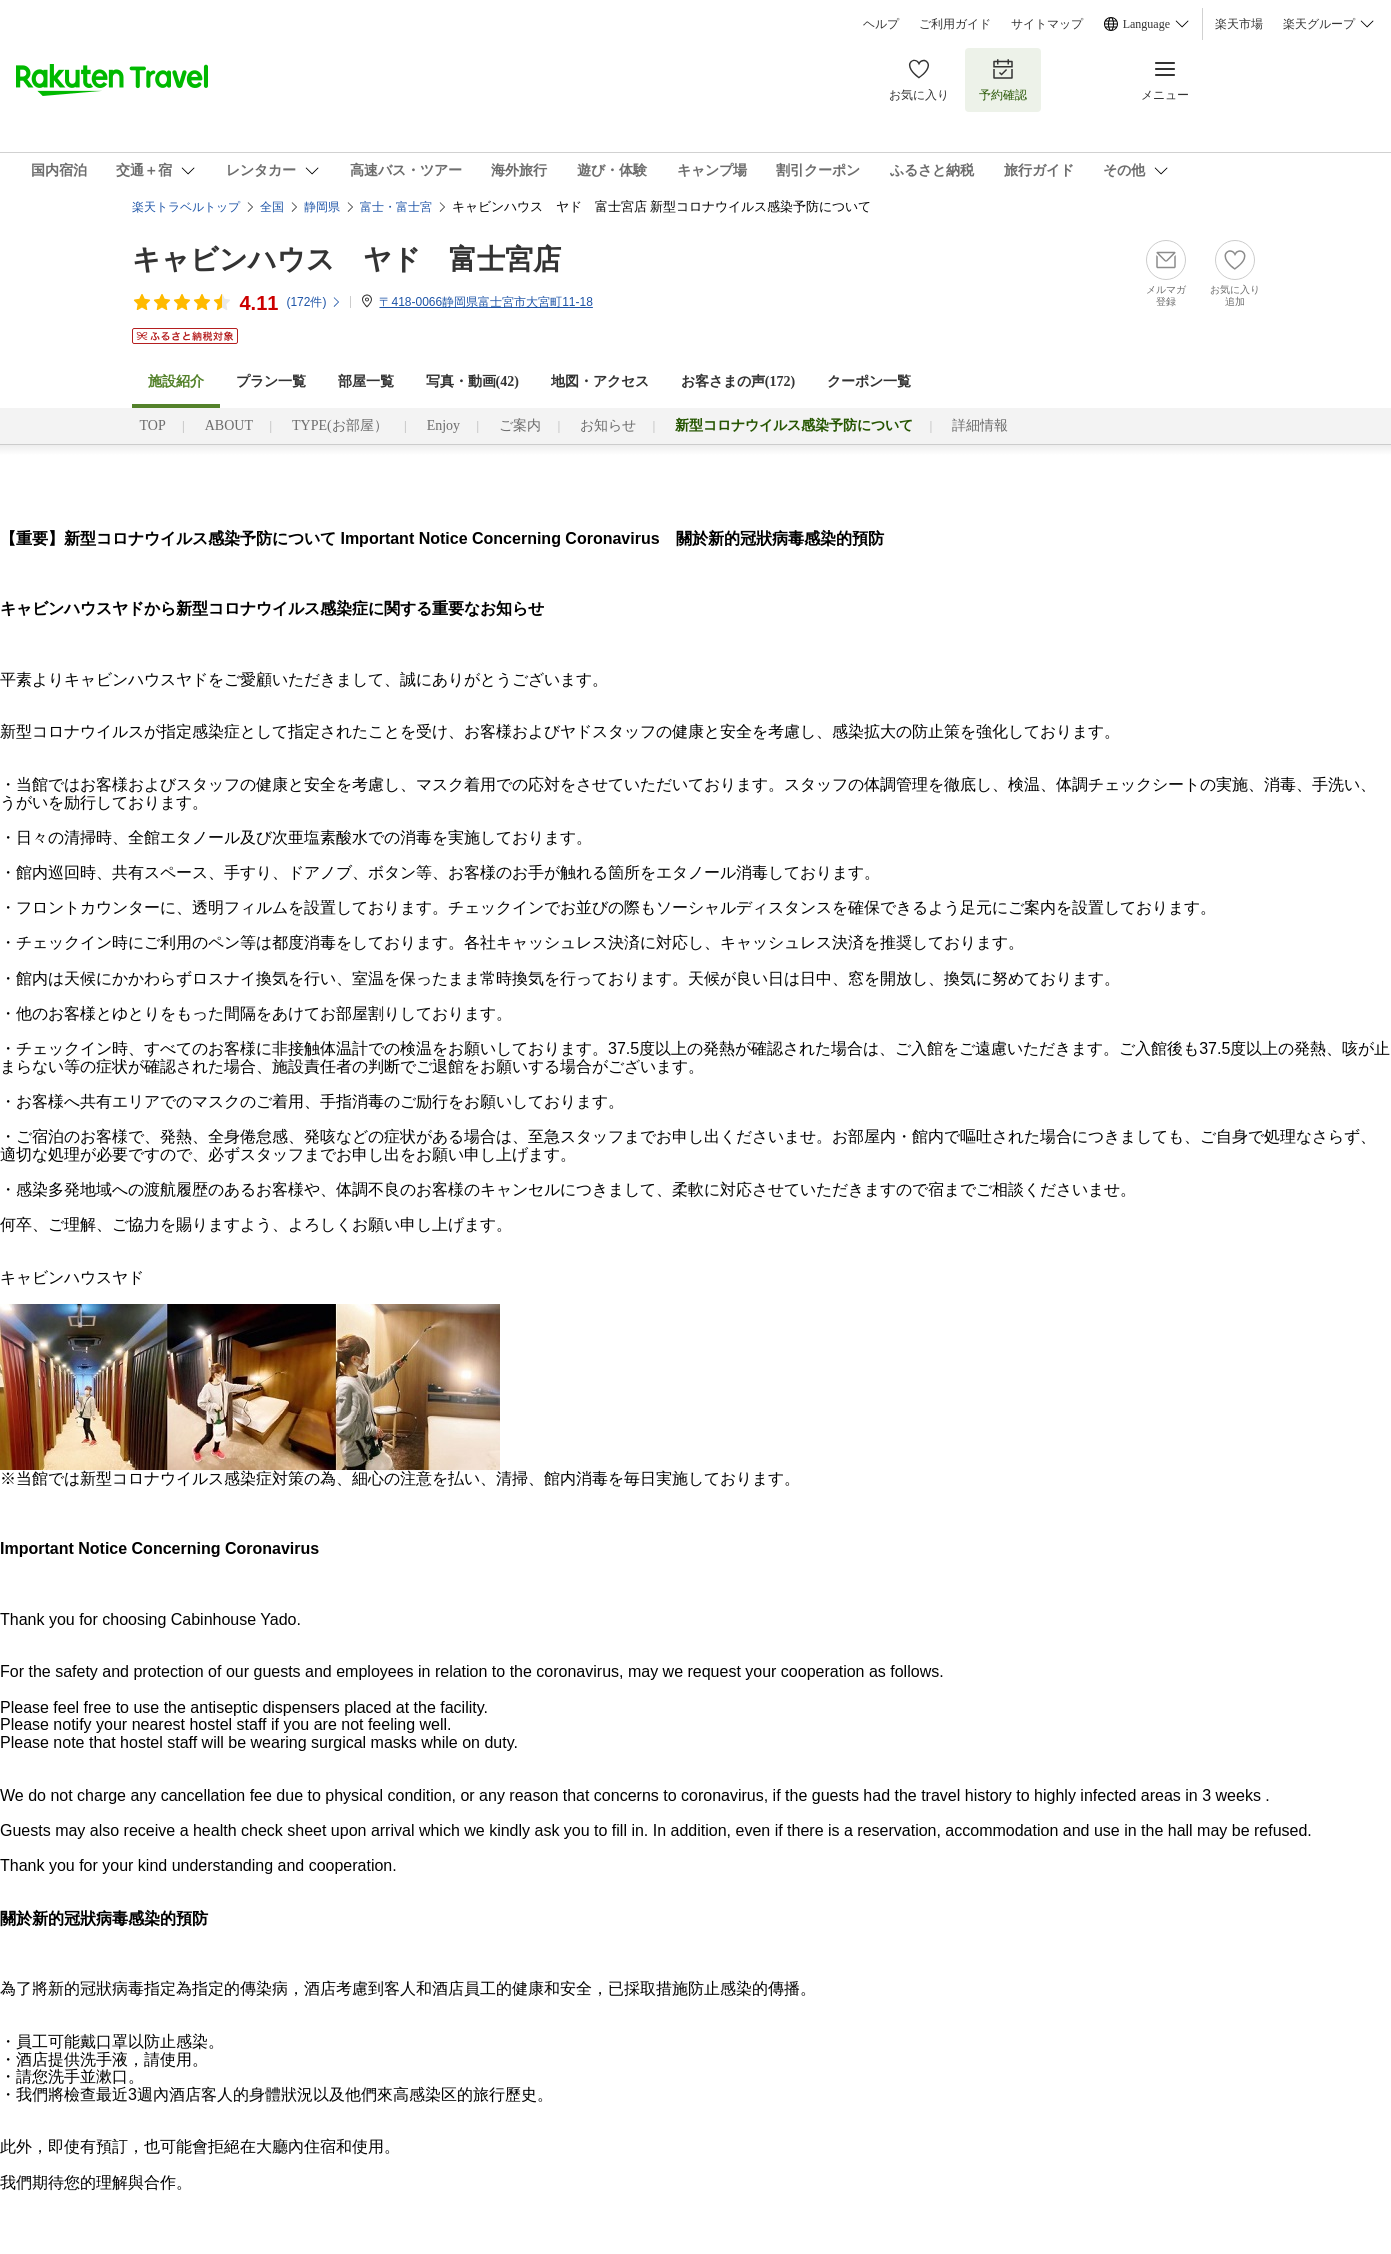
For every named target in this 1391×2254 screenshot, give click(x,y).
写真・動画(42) (472, 381)
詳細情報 (980, 425)
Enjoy (443, 425)
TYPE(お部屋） (340, 425)
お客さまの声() (738, 381)
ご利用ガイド (955, 24)
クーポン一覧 (869, 381)
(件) (314, 302)
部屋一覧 (366, 381)
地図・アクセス (600, 381)
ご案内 (520, 425)
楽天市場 (1239, 24)
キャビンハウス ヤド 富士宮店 (346, 259)
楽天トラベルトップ (186, 207)
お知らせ (608, 425)
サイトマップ (1047, 24)
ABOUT (229, 425)
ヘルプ (881, 24)
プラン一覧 (271, 381)
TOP (153, 425)
